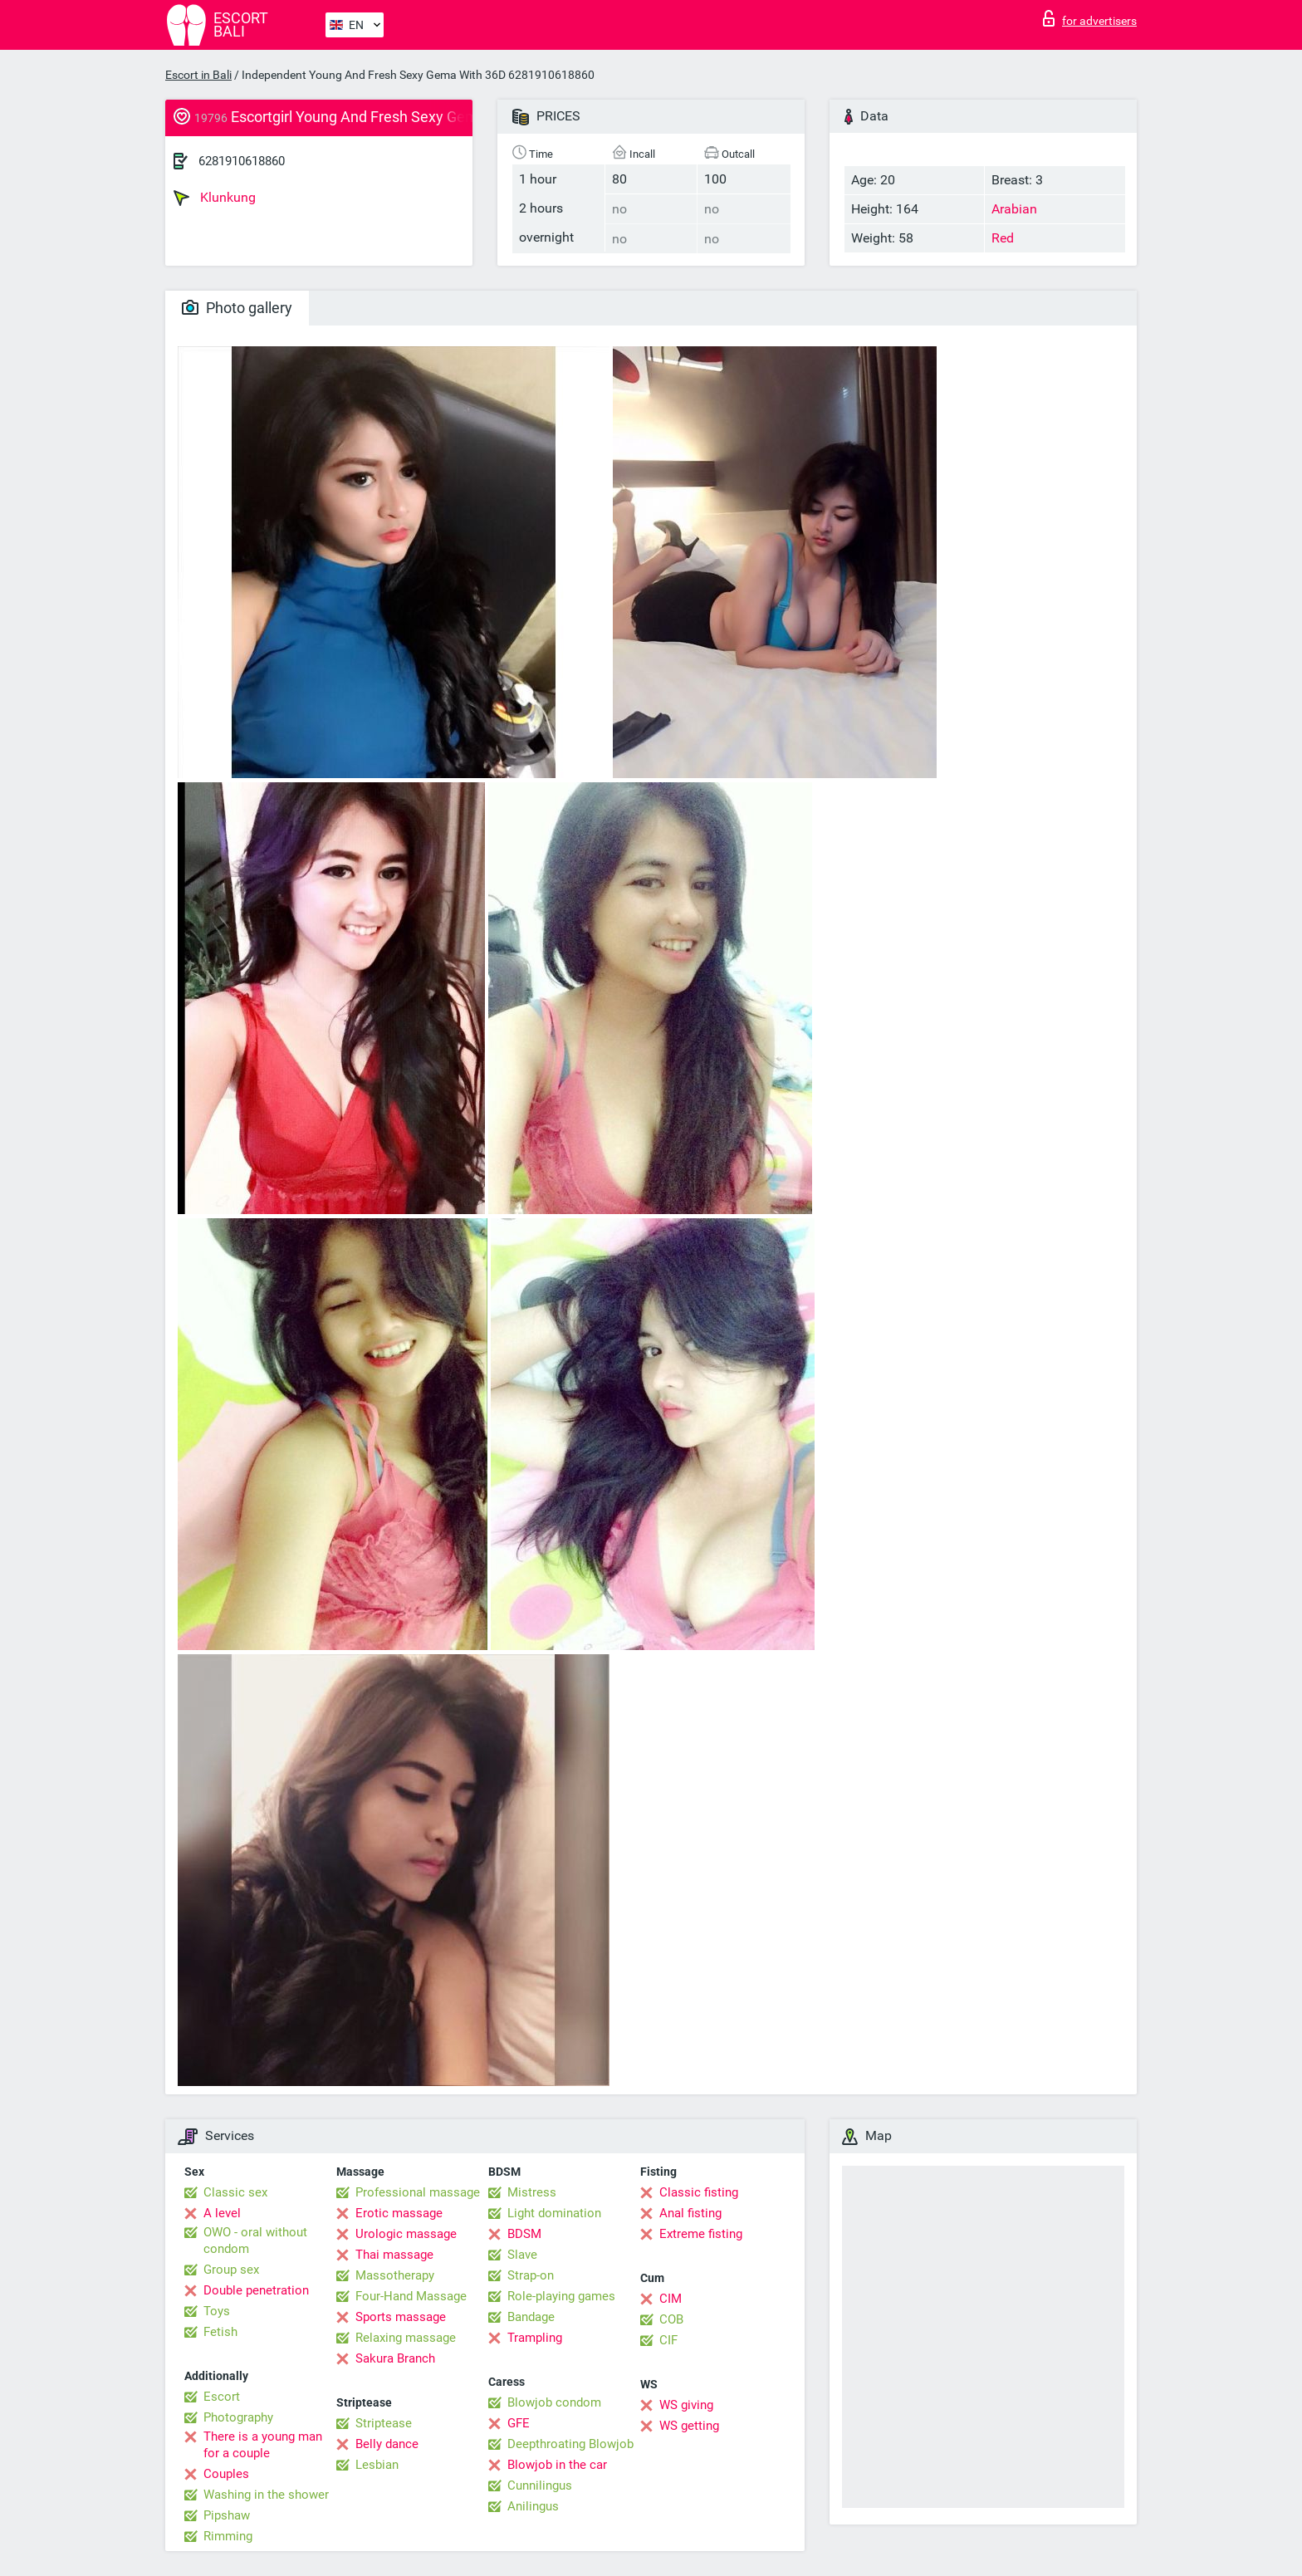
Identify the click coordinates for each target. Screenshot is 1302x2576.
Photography (238, 2417)
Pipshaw (226, 2515)
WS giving (686, 2404)
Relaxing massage (405, 2337)
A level (222, 2213)
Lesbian (377, 2464)
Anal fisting (690, 2213)
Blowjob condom (554, 2402)
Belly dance (386, 2443)
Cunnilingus (539, 2485)
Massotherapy (394, 2275)
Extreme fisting (700, 2233)
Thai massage (394, 2254)
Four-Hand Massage (411, 2296)
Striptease (383, 2423)
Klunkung (215, 197)
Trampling (534, 2337)
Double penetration (256, 2290)
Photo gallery (237, 307)
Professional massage (417, 2192)
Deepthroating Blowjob (570, 2443)
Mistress (531, 2192)
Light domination (554, 2213)
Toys (216, 2311)
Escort (221, 2396)
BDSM (524, 2233)
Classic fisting (698, 2192)
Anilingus (533, 2506)
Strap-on (530, 2275)
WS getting (689, 2425)
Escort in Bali (198, 74)
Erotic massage (399, 2213)
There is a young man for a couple (262, 2445)
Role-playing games (561, 2296)
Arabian (1014, 209)
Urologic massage (406, 2233)
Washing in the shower (266, 2494)
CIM (670, 2298)
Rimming (227, 2536)
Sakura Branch (395, 2358)
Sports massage (400, 2316)
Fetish (220, 2331)
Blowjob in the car (557, 2464)
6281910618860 (241, 161)
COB (671, 2319)
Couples (226, 2473)
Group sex (231, 2269)
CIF (668, 2340)
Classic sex (235, 2192)
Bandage (531, 2316)
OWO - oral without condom (255, 2240)
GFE (518, 2423)
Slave (522, 2254)
